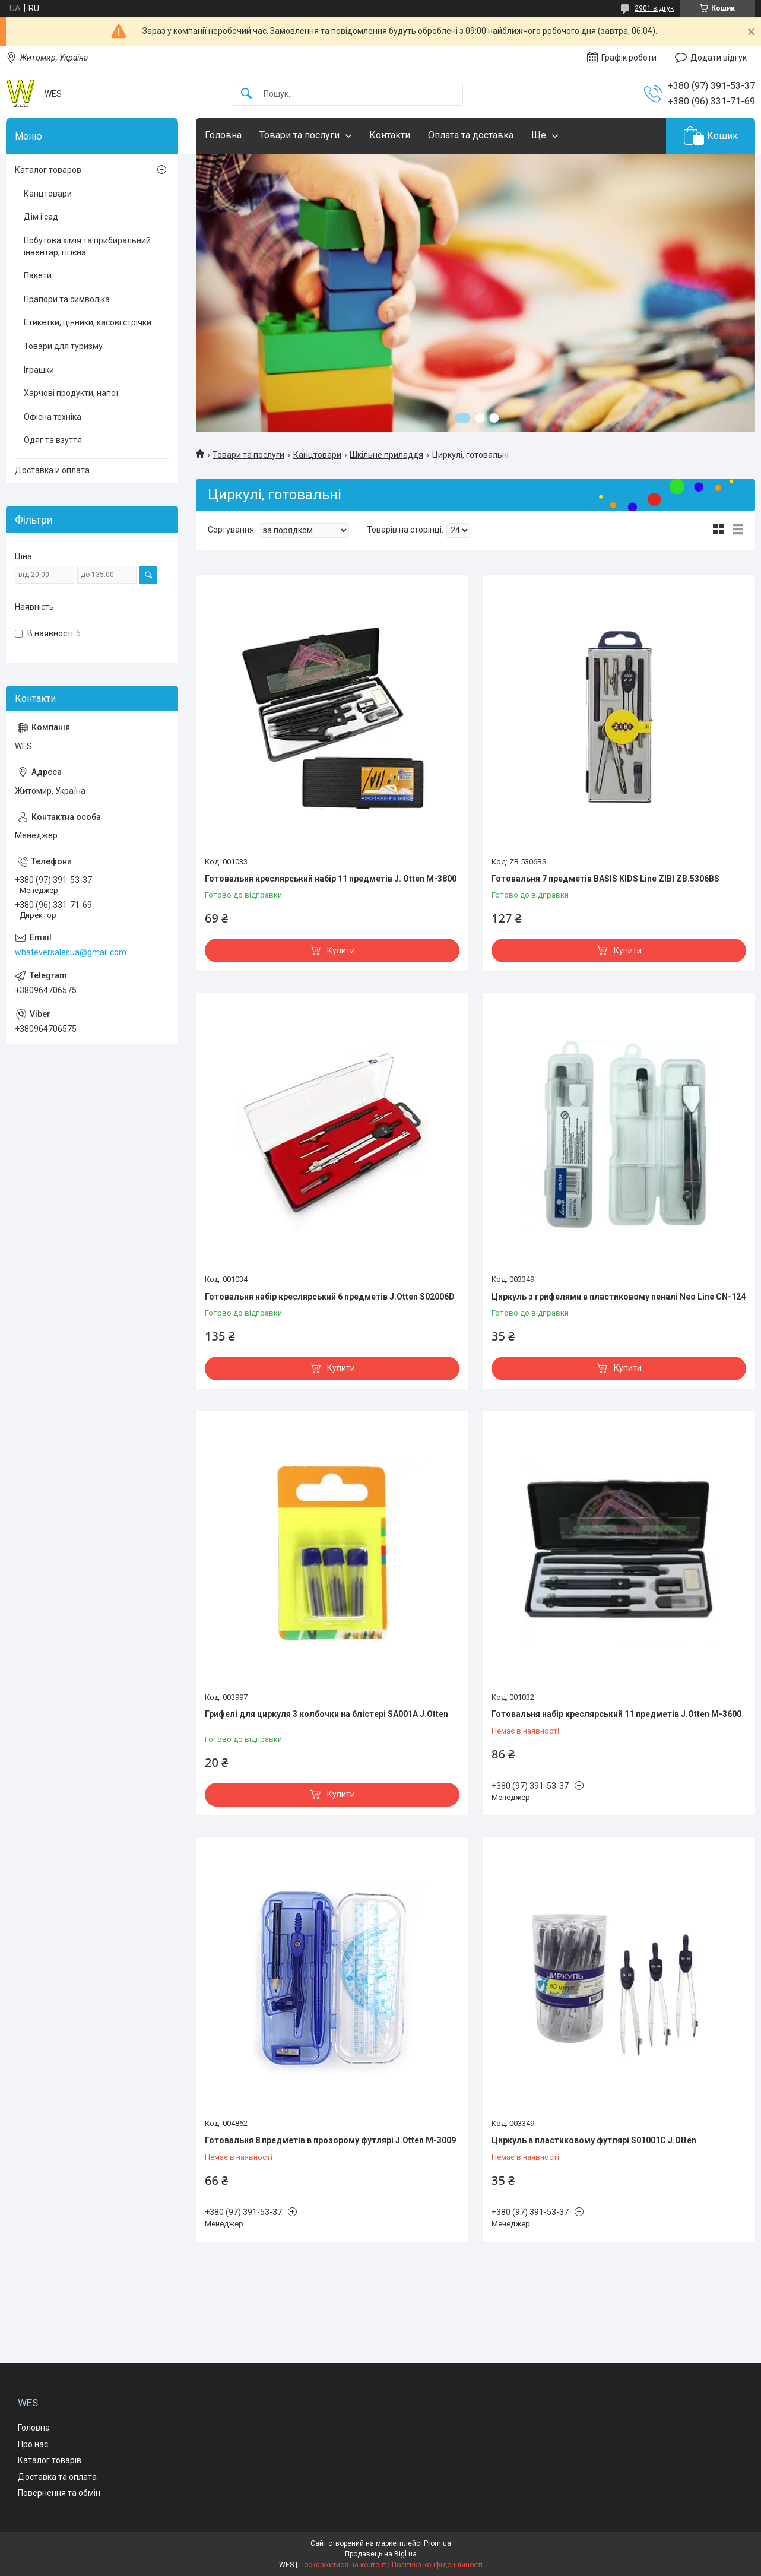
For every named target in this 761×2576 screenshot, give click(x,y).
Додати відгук (718, 57)
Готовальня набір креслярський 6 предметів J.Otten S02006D (330, 1296)
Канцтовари (317, 455)
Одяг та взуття (53, 440)
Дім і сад (41, 216)
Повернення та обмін (59, 2493)
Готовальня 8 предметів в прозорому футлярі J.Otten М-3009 (330, 2140)
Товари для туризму (63, 346)
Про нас (33, 2444)
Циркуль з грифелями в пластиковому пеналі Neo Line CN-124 (619, 1296)
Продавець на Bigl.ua (381, 2554)
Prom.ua (437, 2543)
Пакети (38, 275)
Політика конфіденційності (437, 2565)
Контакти (389, 135)
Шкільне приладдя (386, 455)
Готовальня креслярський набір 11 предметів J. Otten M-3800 (330, 878)
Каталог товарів (49, 2460)
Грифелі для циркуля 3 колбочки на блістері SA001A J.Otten (326, 1714)
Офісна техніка (52, 417)
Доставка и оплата (52, 470)
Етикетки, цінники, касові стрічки (87, 322)
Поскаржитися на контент (342, 2565)
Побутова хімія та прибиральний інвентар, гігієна (87, 246)
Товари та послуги (299, 135)
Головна (223, 135)
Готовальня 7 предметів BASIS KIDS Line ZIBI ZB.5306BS (605, 878)
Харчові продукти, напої (71, 393)
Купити (341, 950)
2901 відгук (654, 8)
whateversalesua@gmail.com (70, 952)
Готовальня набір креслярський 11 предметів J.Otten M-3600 (616, 1714)
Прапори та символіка (67, 299)
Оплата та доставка (470, 135)
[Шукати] (246, 94)
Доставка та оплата (57, 2477)
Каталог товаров (48, 170)
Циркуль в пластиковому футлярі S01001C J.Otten (594, 2140)
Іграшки (39, 370)
